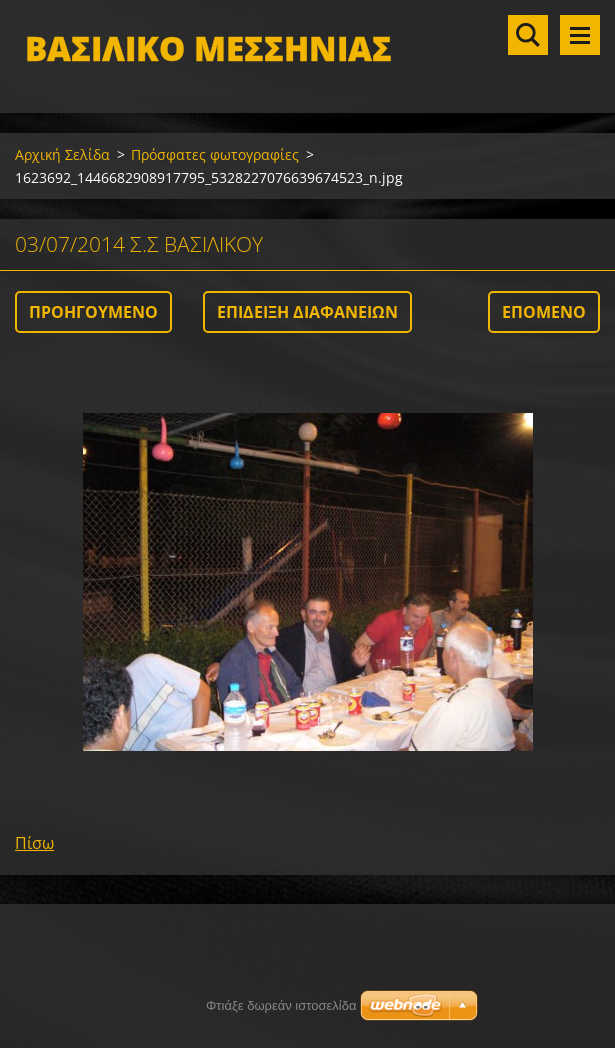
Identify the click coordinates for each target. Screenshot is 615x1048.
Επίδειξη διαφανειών (307, 312)
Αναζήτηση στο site (528, 35)
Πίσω (34, 843)
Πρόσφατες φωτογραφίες (215, 154)
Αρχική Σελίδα (62, 154)
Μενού (580, 35)
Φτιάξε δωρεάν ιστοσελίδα (281, 1005)
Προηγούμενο (93, 312)
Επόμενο (544, 312)
